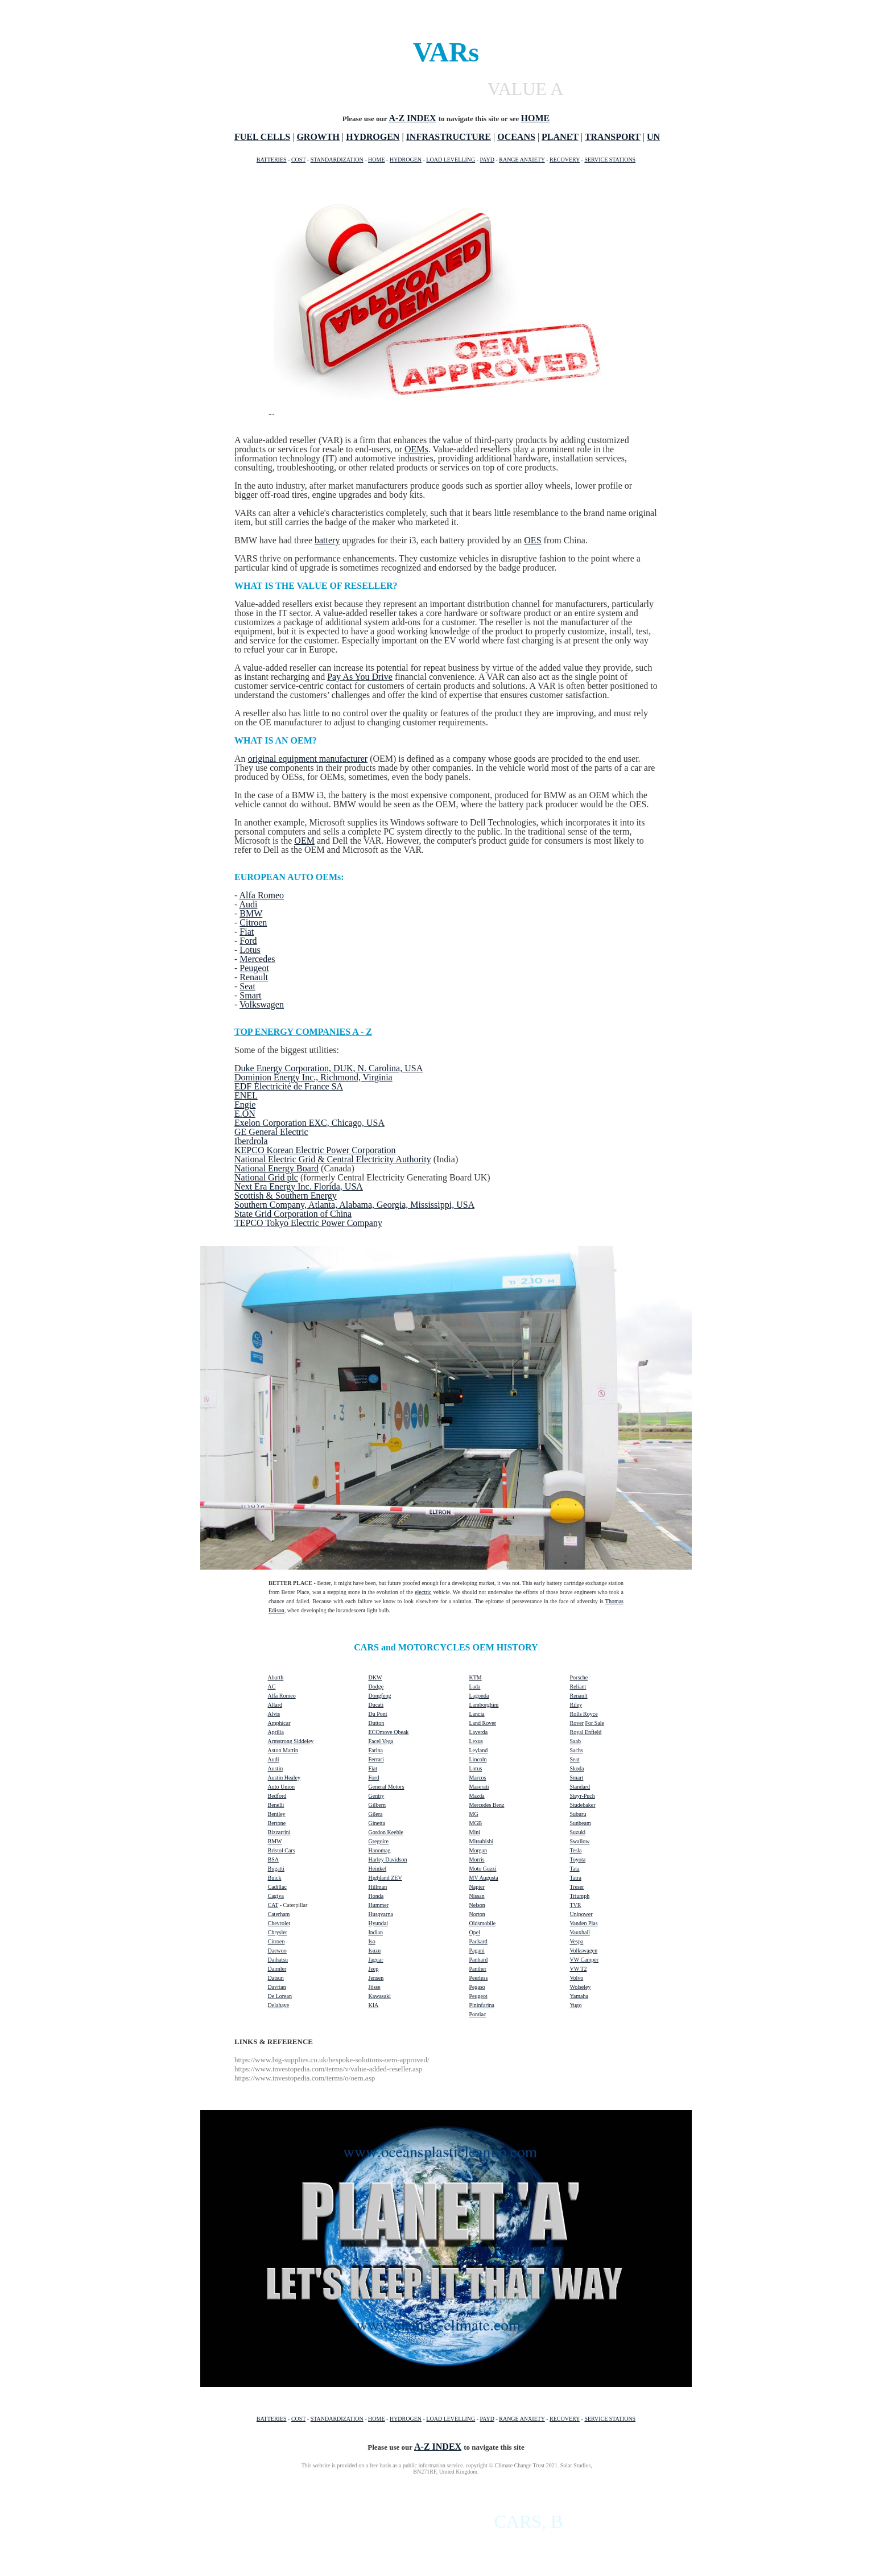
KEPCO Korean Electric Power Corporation (314, 1150)
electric (423, 1592)
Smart (250, 995)
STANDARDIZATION (337, 159)
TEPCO (249, 1223)
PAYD (487, 159)
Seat (247, 986)
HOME (376, 159)
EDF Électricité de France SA (288, 1086)
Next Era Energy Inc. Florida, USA (298, 1186)
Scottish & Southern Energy (285, 1195)
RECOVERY (565, 159)
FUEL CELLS (262, 137)
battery (327, 540)
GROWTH (318, 137)
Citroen (253, 922)
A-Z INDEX (412, 118)
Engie (244, 1104)
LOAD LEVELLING (450, 159)
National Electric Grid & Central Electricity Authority (332, 1159)
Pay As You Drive (360, 677)
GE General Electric (271, 1132)
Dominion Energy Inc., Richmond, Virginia (313, 1077)
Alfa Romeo (261, 895)
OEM (304, 840)
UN (653, 137)
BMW (250, 913)
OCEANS (516, 137)
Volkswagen (261, 1004)
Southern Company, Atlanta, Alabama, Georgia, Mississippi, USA (354, 1204)
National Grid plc (266, 1177)
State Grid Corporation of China (293, 1214)
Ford (248, 941)
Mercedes (257, 959)
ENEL (246, 1095)
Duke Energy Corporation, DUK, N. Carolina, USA (328, 1068)
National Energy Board (276, 1168)
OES (532, 540)
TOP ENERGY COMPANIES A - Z (303, 1032)
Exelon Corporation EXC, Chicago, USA (309, 1123)
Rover (577, 1723)
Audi (248, 904)
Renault (253, 977)
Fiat (246, 931)
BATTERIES (272, 159)
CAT (273, 1905)
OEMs (416, 449)
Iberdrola (251, 1141)
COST (298, 159)
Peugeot (254, 968)
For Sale (594, 1723)
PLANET (560, 137)
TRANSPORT (613, 137)
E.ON (244, 1113)
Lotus (249, 950)
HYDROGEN (372, 137)
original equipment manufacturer (308, 758)
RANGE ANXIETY (521, 159)
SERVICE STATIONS (609, 159)
